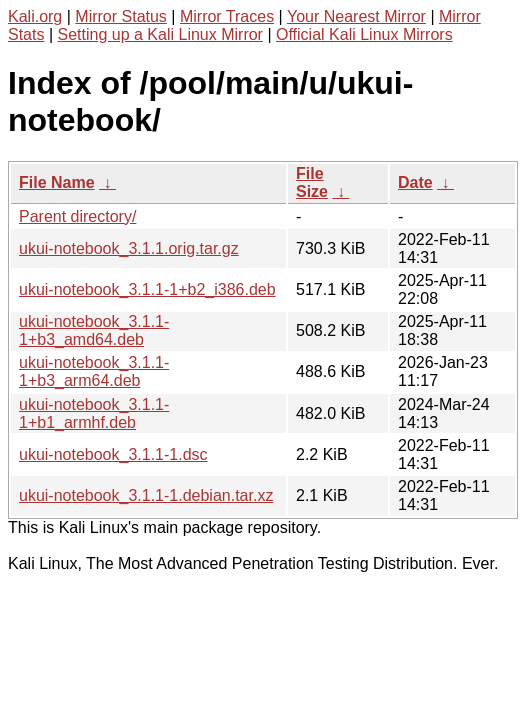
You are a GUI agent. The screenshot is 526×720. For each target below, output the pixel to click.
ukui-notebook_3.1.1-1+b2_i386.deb (147, 289)
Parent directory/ (77, 216)
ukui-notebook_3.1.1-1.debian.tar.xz (146, 495)
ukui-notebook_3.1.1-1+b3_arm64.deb (94, 371)
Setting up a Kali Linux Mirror (160, 34)
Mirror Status (121, 16)
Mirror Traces (227, 16)
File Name (57, 182)
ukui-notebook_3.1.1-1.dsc (113, 454)
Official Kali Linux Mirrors (364, 34)
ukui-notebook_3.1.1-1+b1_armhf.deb (94, 413)
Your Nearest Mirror (356, 16)
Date (415, 182)
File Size (312, 182)
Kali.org (35, 16)
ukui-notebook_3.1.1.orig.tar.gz (129, 248)
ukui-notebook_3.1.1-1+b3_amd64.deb (94, 330)
